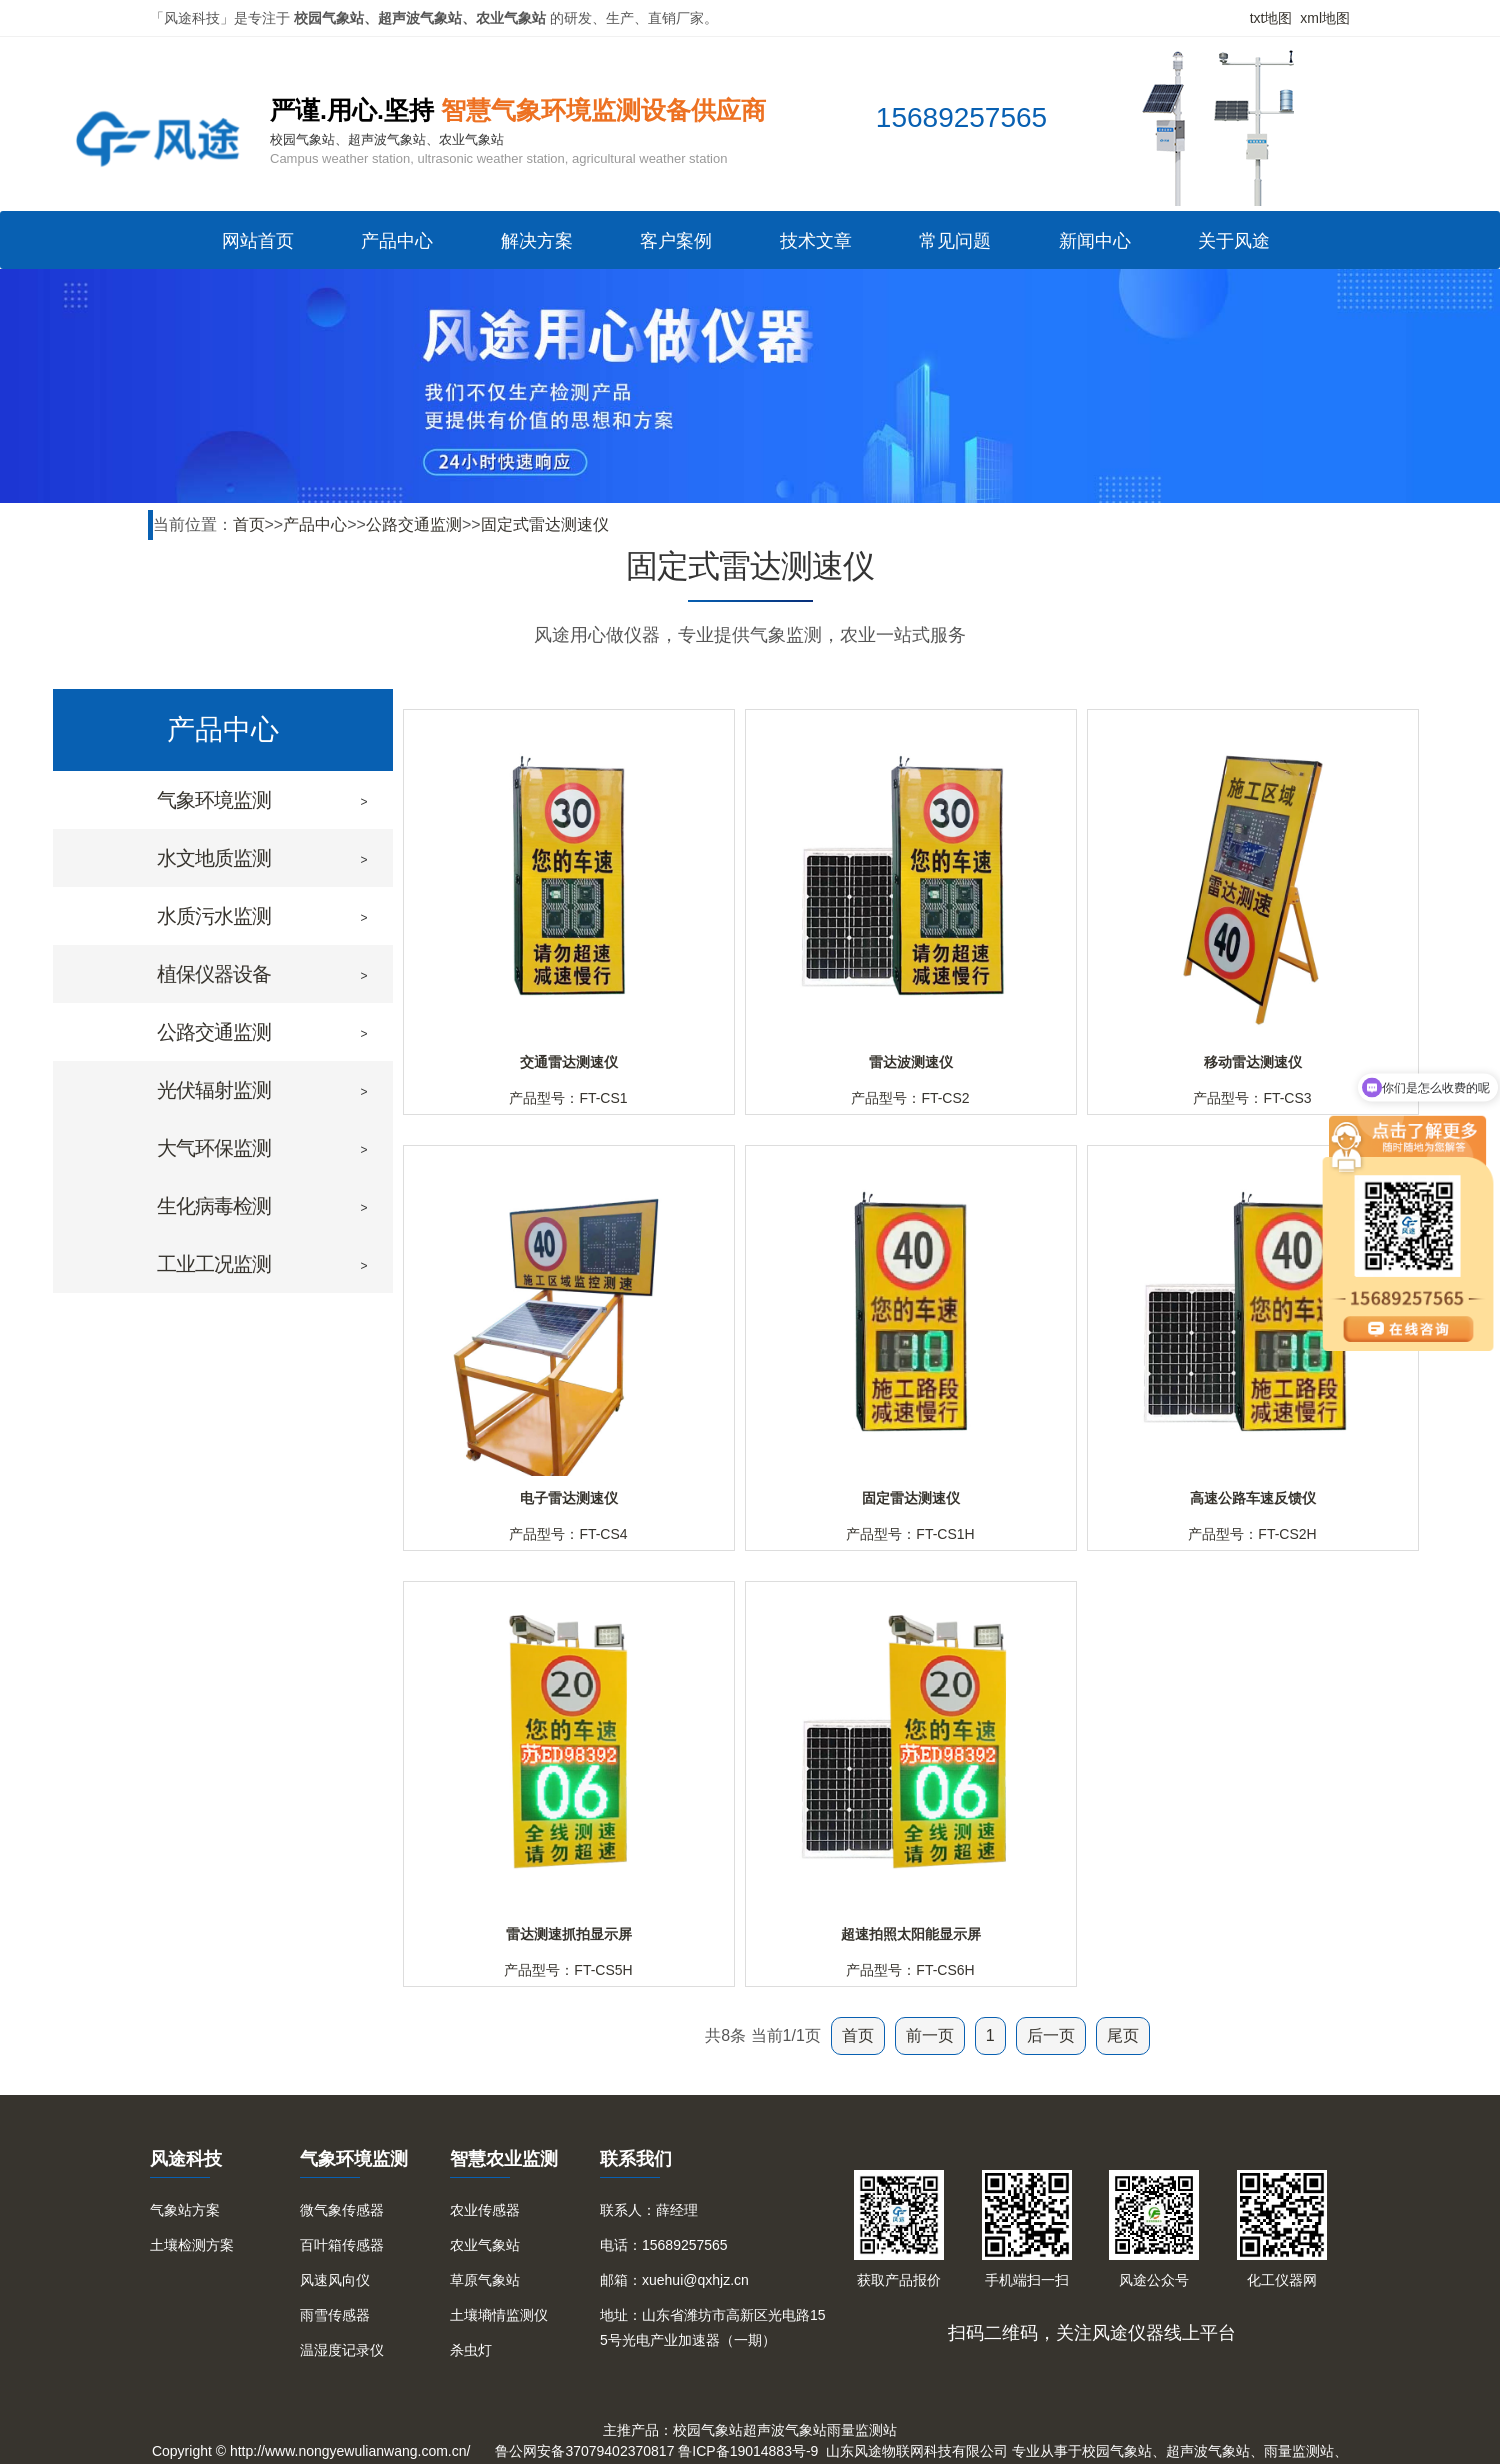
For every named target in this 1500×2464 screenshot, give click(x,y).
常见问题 (955, 241)
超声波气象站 (785, 2430)
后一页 (1051, 2035)
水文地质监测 (214, 858)
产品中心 (397, 241)
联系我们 (636, 2159)
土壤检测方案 (192, 2245)
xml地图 (1325, 18)
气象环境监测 (214, 800)
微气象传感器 (342, 2210)
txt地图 (1271, 18)
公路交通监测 (414, 524)
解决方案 (537, 241)
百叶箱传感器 (342, 2245)
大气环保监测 (214, 1148)
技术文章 (816, 241)
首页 (249, 524)
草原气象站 (485, 2280)
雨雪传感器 (335, 2315)
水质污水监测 (214, 916)
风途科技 (186, 2159)
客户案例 (676, 241)
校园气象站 (708, 2430)
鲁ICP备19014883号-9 (748, 2451)
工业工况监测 (214, 1264)
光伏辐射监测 (214, 1090)
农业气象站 (485, 2245)
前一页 (930, 2035)
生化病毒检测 (214, 1206)
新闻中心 (1095, 241)
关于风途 (1234, 241)
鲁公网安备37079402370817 (584, 2451)
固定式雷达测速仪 (545, 524)
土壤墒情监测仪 (499, 2315)
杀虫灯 (471, 2350)
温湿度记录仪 (342, 2350)
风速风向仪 (335, 2280)
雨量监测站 (862, 2430)
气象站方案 (185, 2210)
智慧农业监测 (504, 2159)
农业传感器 (485, 2210)
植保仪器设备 (214, 974)
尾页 (1123, 2035)
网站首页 (258, 241)
